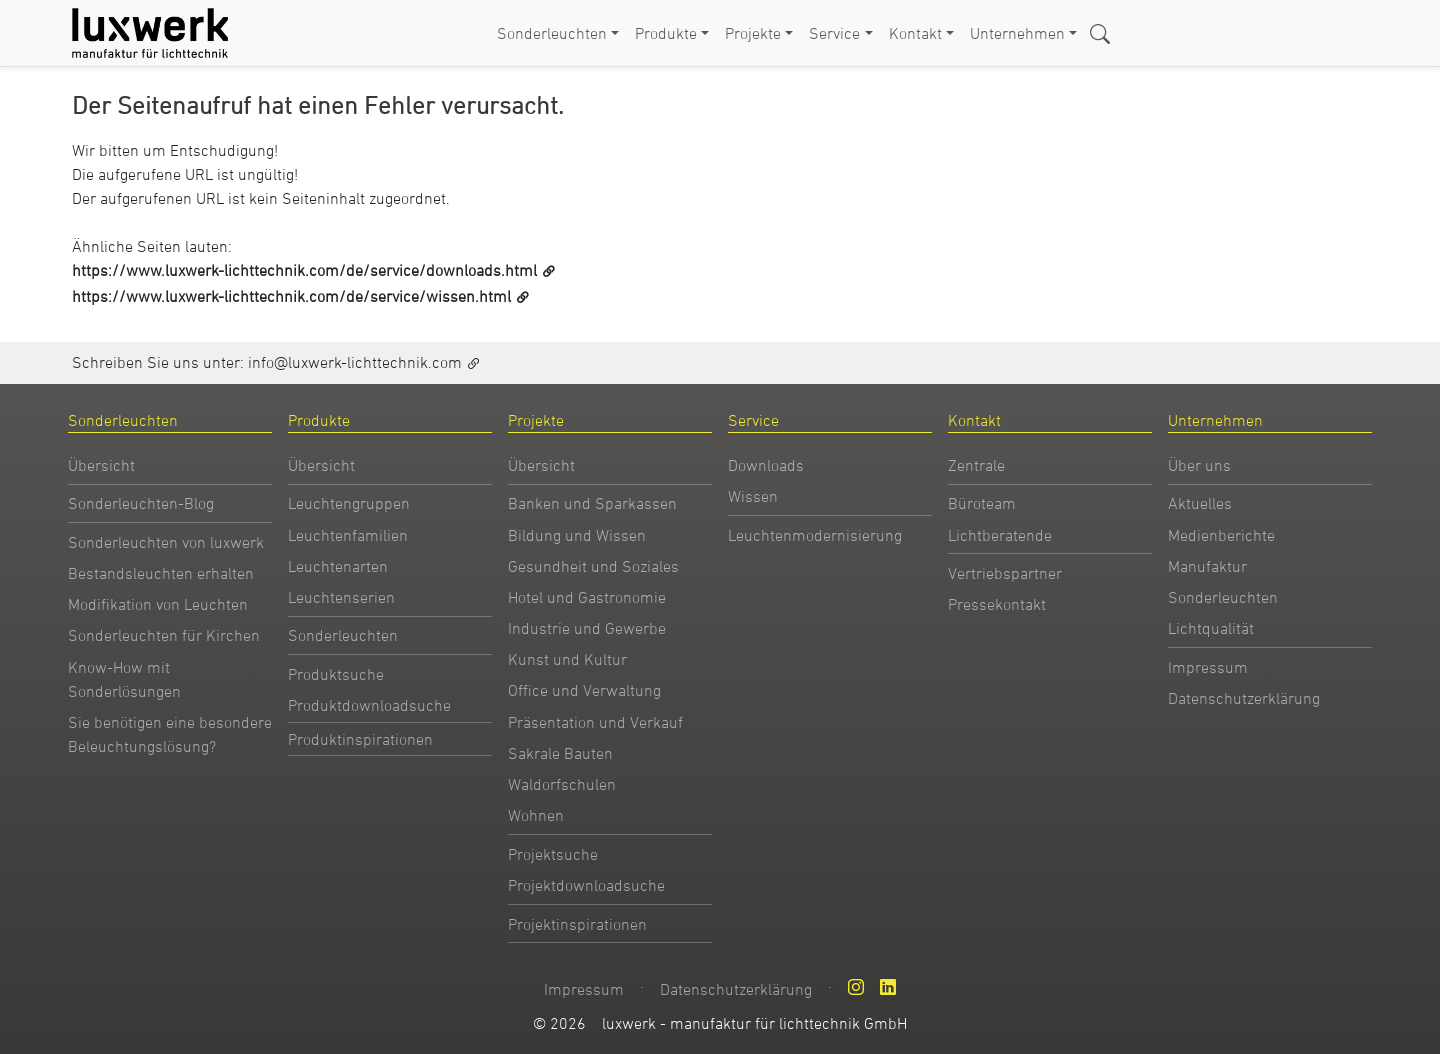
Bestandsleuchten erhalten (161, 573)
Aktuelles (1200, 503)
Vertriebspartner (1005, 573)
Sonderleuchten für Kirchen (164, 635)
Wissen (753, 496)
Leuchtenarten (338, 566)
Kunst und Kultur (567, 659)
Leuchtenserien (341, 597)
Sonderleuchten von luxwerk (166, 542)
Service (834, 33)
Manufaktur (1207, 566)
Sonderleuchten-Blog (141, 503)
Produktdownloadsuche (369, 705)
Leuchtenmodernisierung (815, 535)
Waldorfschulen (562, 784)
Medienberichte (1221, 535)
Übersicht (101, 465)
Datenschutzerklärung (1244, 698)
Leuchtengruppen (349, 503)
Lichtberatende (1000, 535)
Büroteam (982, 503)
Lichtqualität (1211, 628)
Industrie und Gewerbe (587, 628)
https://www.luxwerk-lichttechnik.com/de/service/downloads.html (304, 270)
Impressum (1208, 667)
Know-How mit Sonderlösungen (124, 679)
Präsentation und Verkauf (595, 722)
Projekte (753, 33)
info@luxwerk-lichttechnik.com (355, 362)
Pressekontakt (997, 604)
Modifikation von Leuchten (158, 604)
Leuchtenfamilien (348, 535)
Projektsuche (553, 854)
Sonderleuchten (552, 33)
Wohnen (536, 815)
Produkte (666, 33)
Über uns (1199, 465)
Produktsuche (336, 674)
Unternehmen (1017, 33)
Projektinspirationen (577, 924)
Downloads (766, 465)
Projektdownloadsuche (586, 885)
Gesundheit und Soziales (593, 566)
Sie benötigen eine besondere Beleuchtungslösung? (170, 734)
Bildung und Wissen (577, 535)
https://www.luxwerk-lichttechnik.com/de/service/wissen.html (291, 296)
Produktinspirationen (360, 739)
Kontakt (915, 33)
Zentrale (976, 465)
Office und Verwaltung (584, 690)
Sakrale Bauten (560, 753)
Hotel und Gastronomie (587, 597)
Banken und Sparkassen (592, 503)
